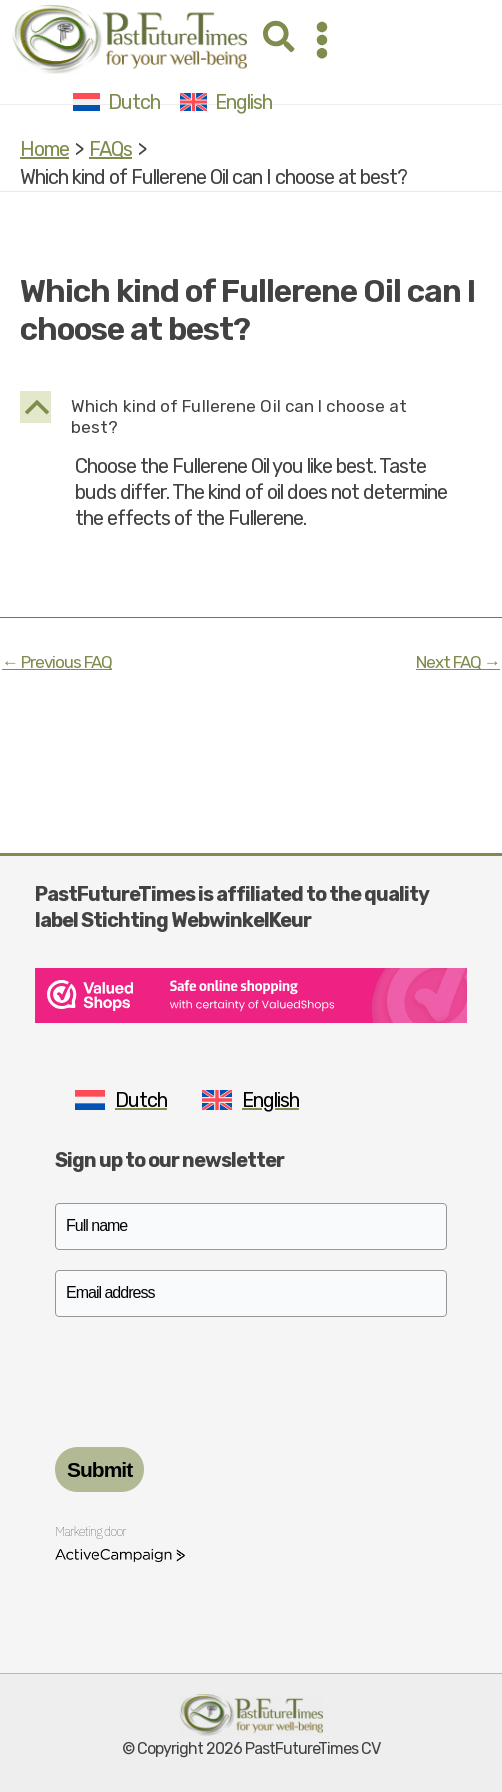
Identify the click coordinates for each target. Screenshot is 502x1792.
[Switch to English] (226, 101)
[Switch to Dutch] (116, 101)
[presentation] (207, 1376)
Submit (99, 1469)
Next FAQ (458, 662)
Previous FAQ (57, 662)
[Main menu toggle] (322, 40)
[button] (280, 39)
